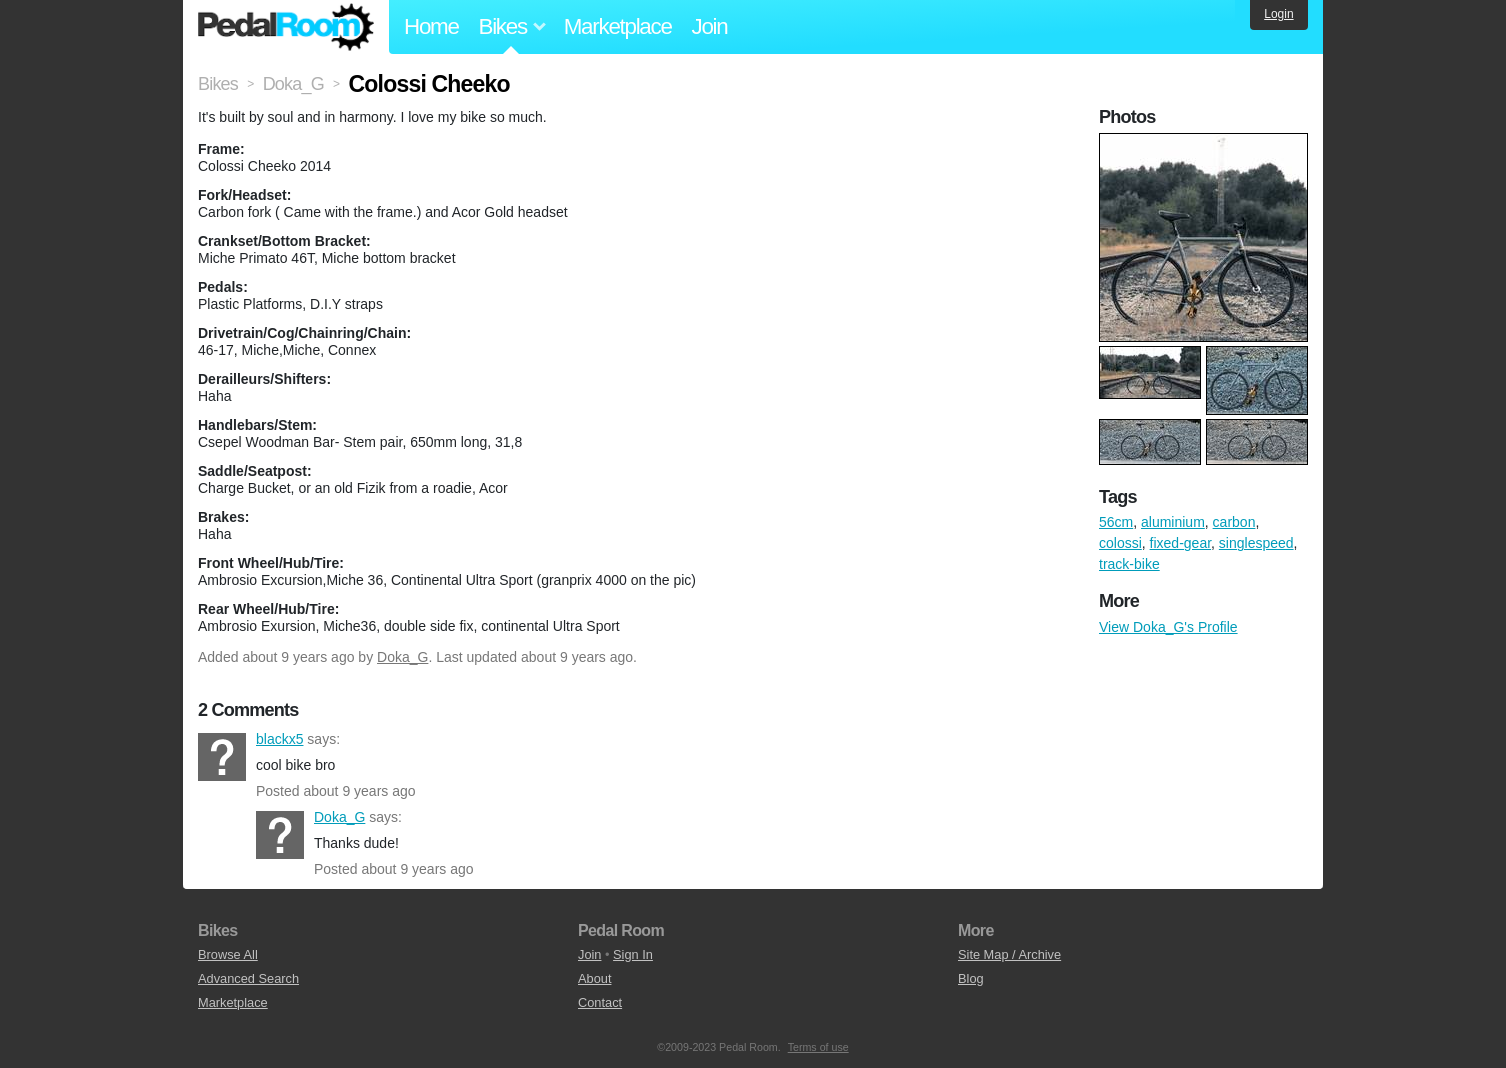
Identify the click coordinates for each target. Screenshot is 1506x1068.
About (594, 978)
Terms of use (818, 1047)
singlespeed (1256, 543)
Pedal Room (286, 27)
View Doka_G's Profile (1168, 627)
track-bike (1129, 564)
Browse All (228, 954)
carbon (1234, 522)
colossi (1120, 543)
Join (710, 26)
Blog (971, 978)
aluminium (1173, 522)
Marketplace (618, 26)
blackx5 (222, 757)
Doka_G (402, 657)
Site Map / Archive (1009, 954)
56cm (1116, 522)
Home (431, 26)
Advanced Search (248, 978)
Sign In (633, 954)
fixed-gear (1180, 543)
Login (1278, 14)
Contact (600, 1002)
